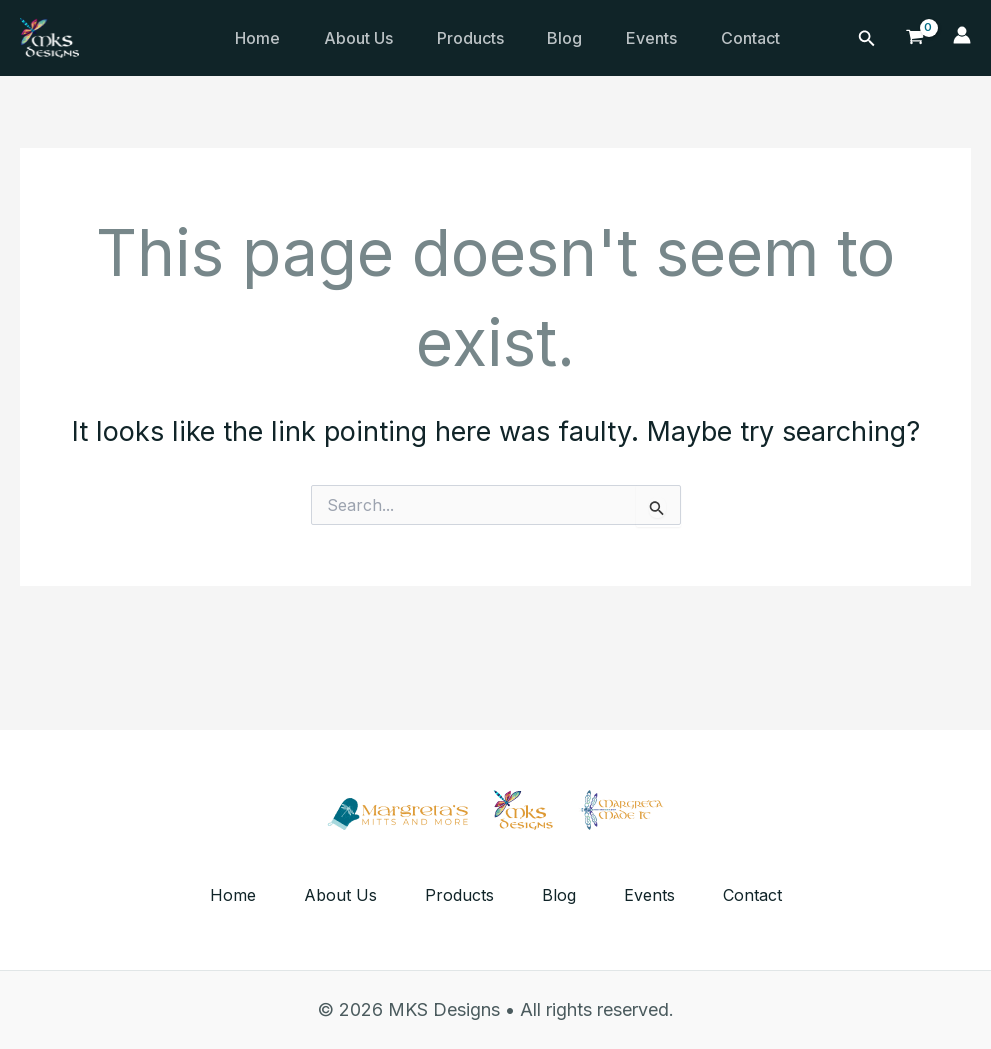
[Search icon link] (867, 38)
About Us (364, 38)
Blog (579, 38)
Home (259, 38)
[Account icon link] (962, 38)
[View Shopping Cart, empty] (915, 37)
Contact (773, 38)
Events (670, 38)
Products (480, 38)
